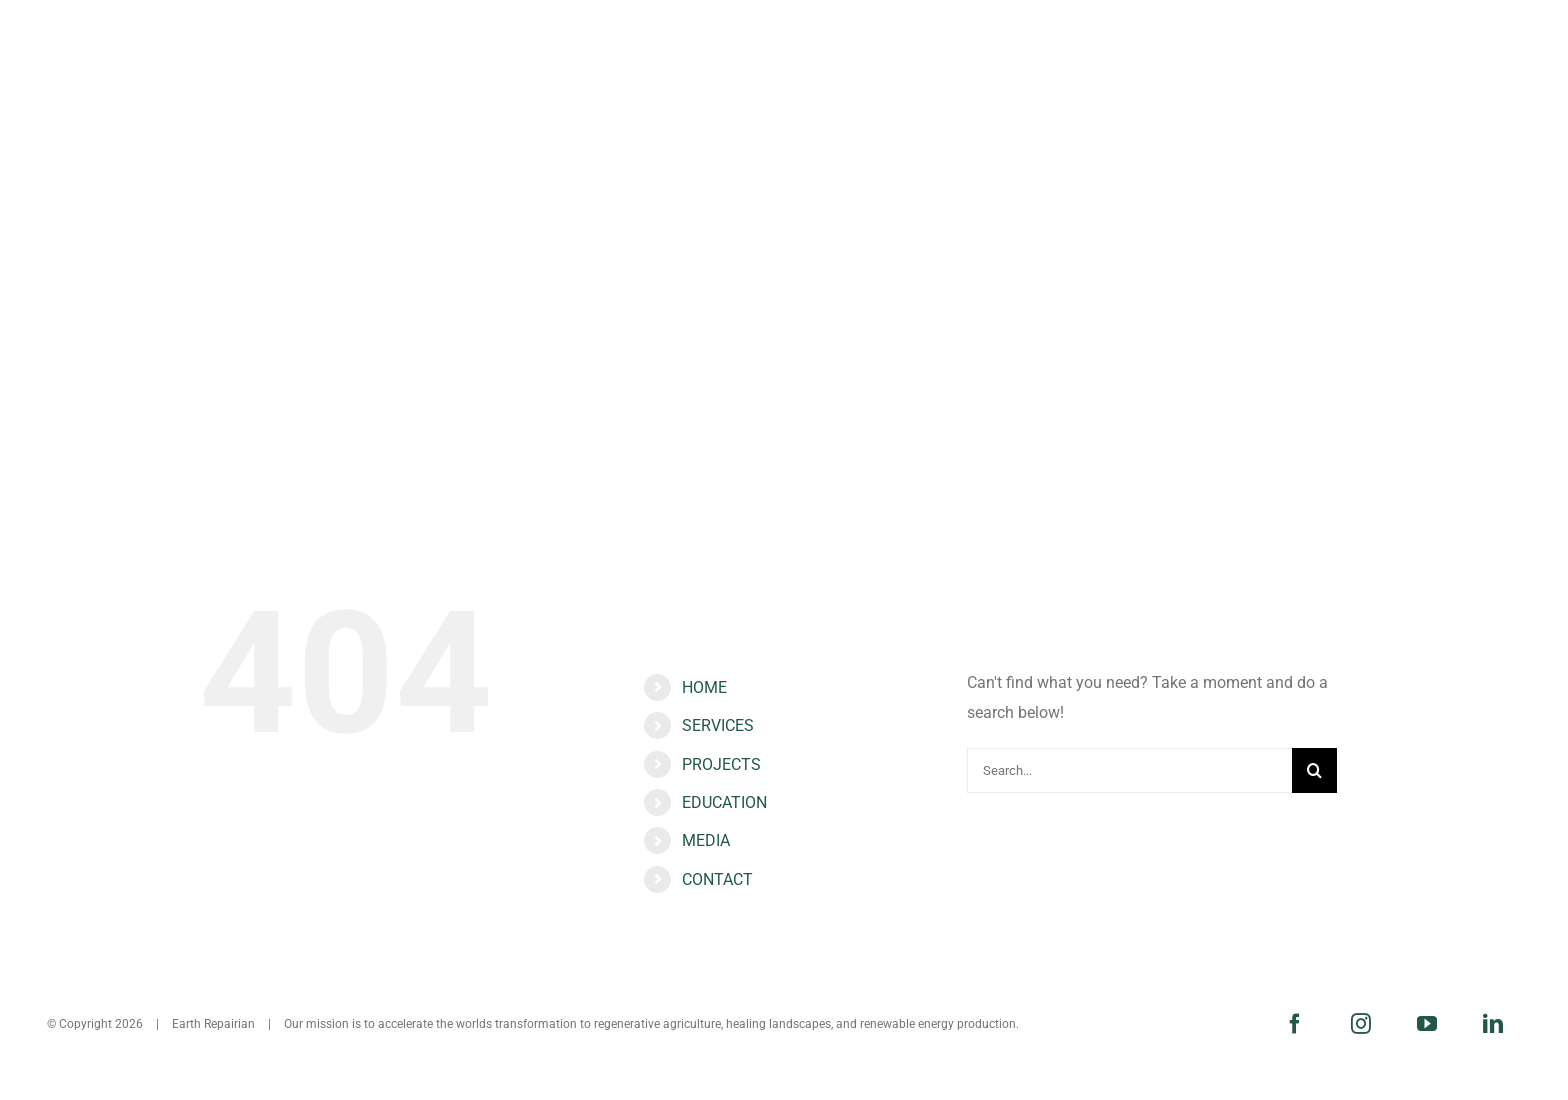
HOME (704, 687)
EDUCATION (724, 802)
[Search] (1314, 770)
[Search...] (1129, 770)
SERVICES (718, 725)
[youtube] (1427, 1024)
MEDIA (706, 840)
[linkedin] (1493, 1024)
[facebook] (1295, 1024)
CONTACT (717, 879)
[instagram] (1361, 1024)
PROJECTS (721, 764)
